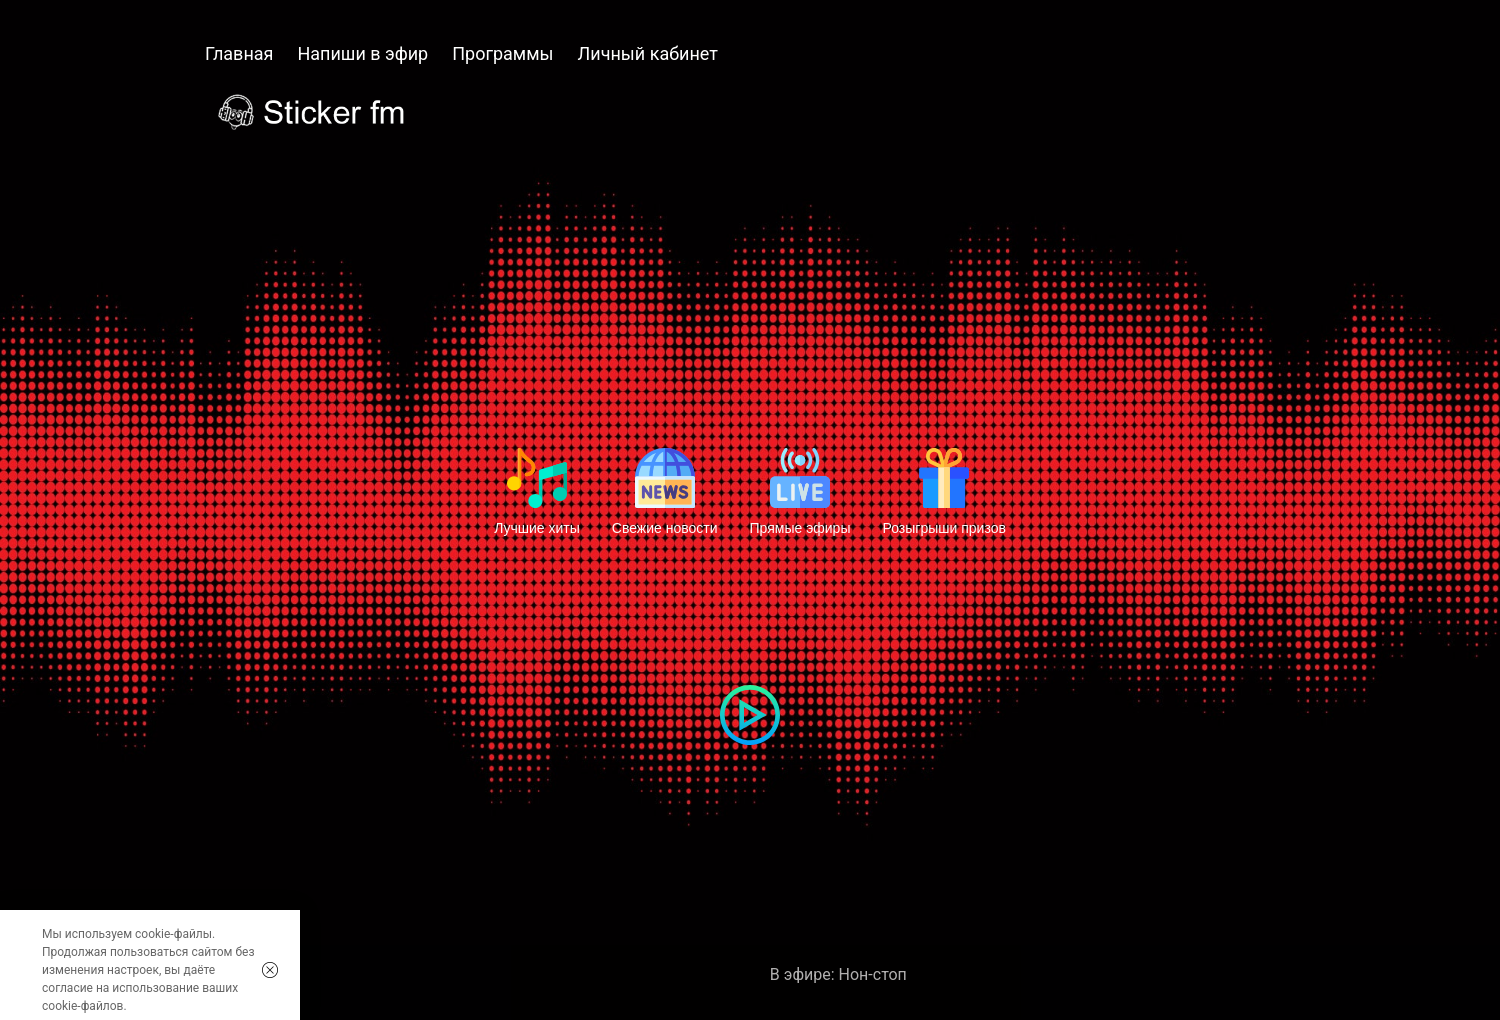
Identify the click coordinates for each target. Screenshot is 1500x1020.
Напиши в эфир (362, 53)
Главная (239, 53)
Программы (502, 53)
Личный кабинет (648, 53)
